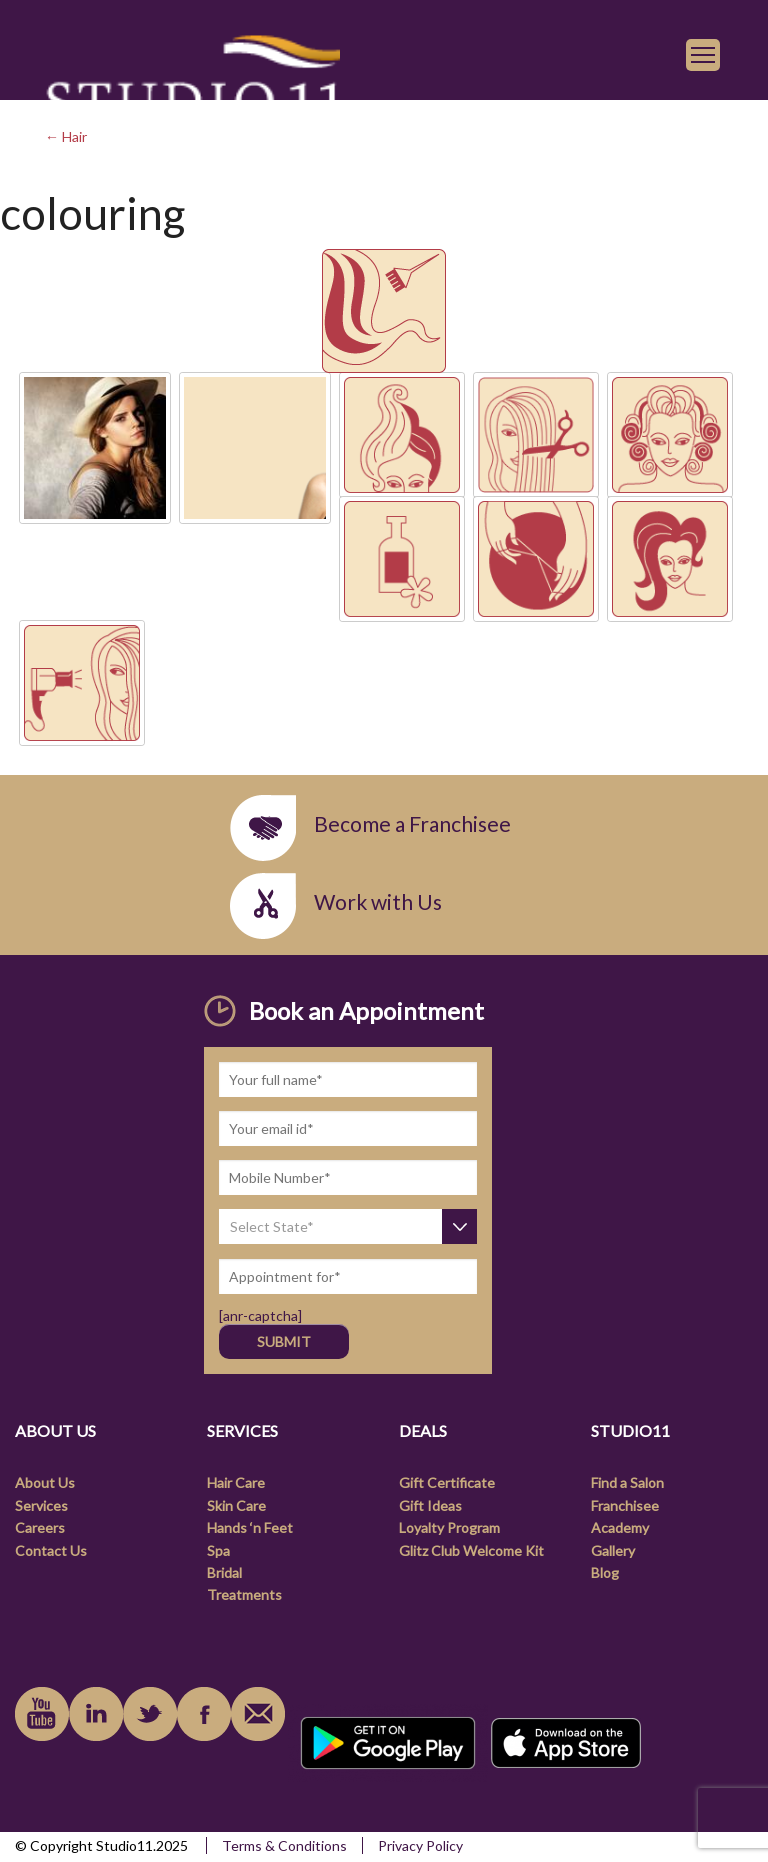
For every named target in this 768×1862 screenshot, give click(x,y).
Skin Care (236, 1505)
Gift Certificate (447, 1482)
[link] (192, 91)
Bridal (224, 1572)
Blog (605, 1572)
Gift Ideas (430, 1505)
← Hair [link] (66, 136)
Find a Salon (627, 1482)
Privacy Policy (420, 1845)
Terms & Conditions (284, 1845)
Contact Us (51, 1550)
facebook (204, 1714)
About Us (45, 1482)
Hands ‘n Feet (250, 1527)
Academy (620, 1527)
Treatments (244, 1594)
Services (41, 1505)
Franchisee (625, 1505)
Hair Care (236, 1482)
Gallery (613, 1550)
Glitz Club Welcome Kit (471, 1550)
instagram (150, 1714)
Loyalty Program (449, 1527)
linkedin (96, 1714)
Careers (40, 1527)
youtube (42, 1714)
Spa (218, 1550)
